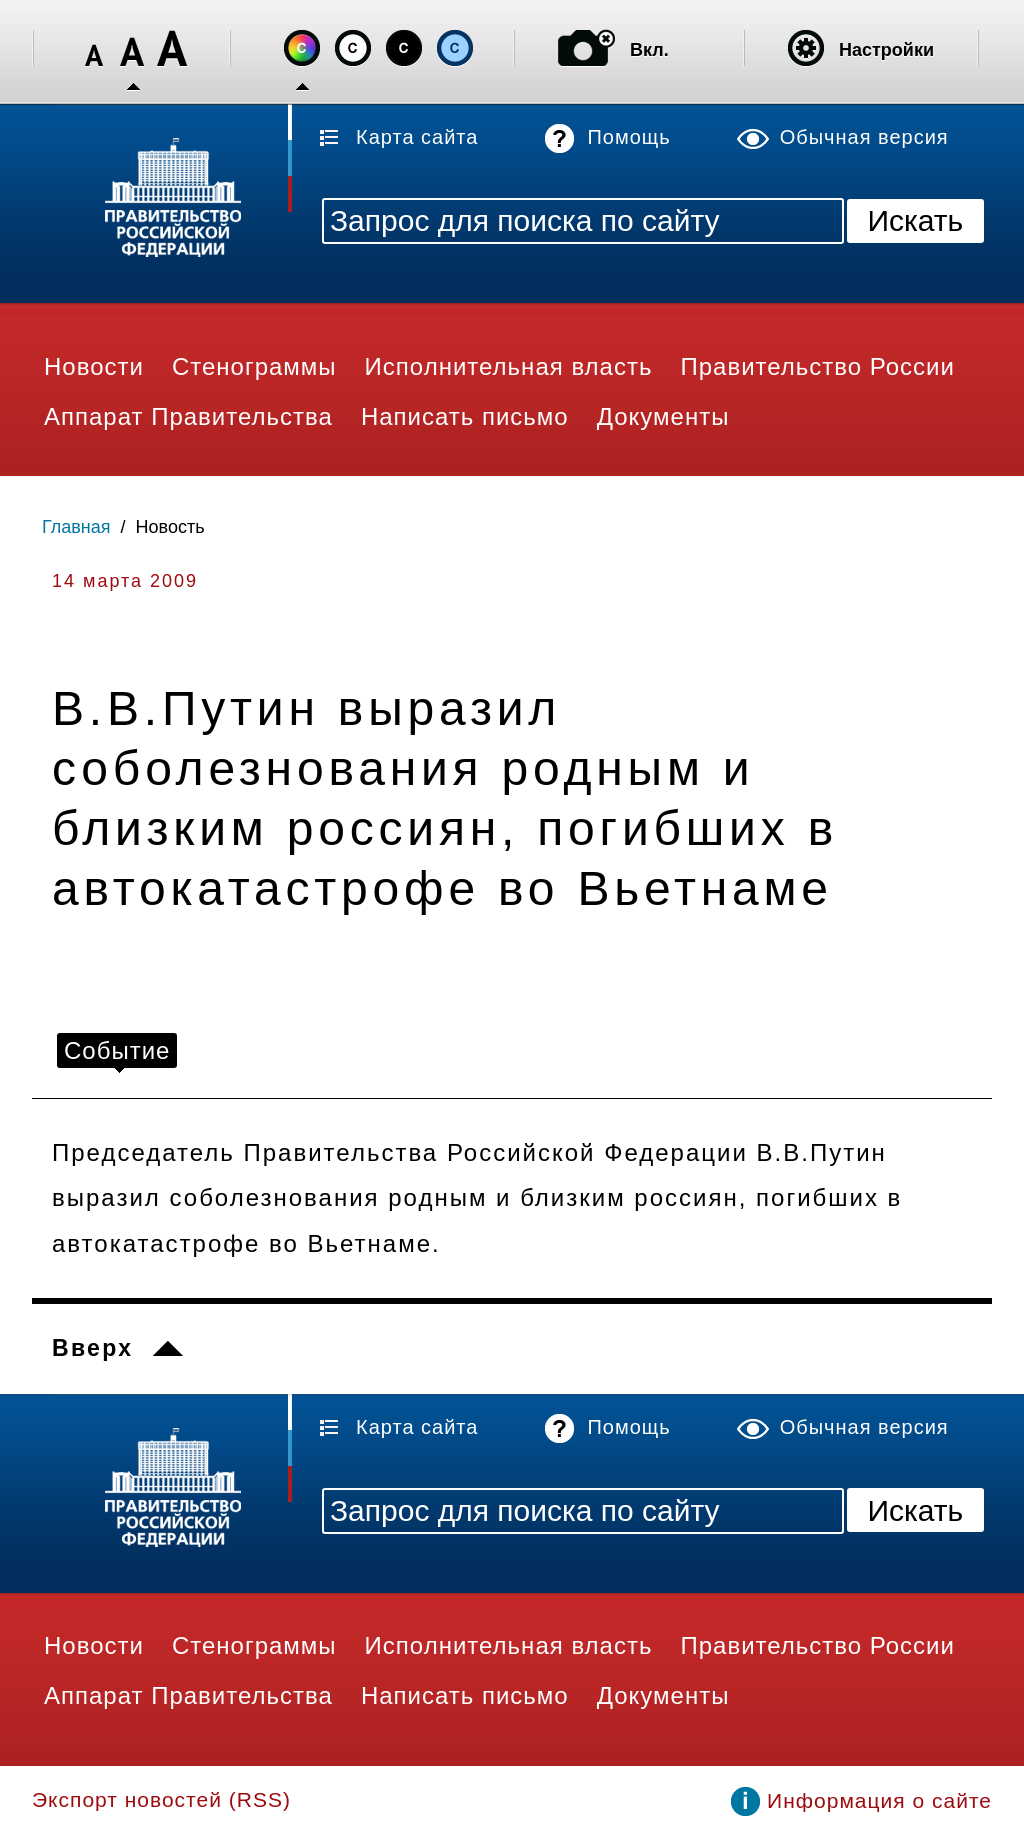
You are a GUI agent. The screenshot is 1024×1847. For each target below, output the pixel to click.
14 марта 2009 (125, 581)
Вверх (92, 1348)
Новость (170, 527)
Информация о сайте (879, 1800)
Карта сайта (417, 137)
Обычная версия (864, 137)
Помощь (628, 137)
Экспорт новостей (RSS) (161, 1799)
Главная (76, 527)
